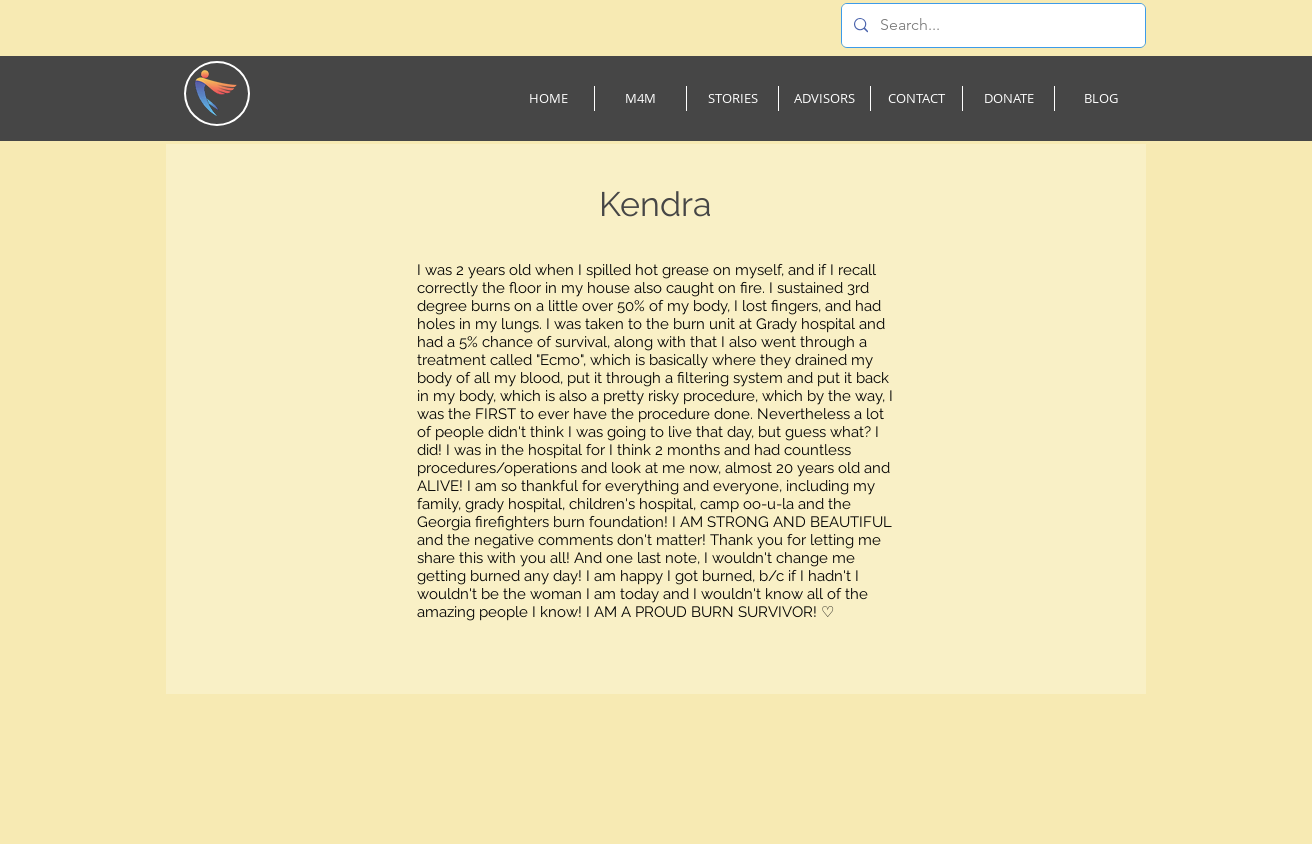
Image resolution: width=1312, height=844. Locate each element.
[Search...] (991, 25)
